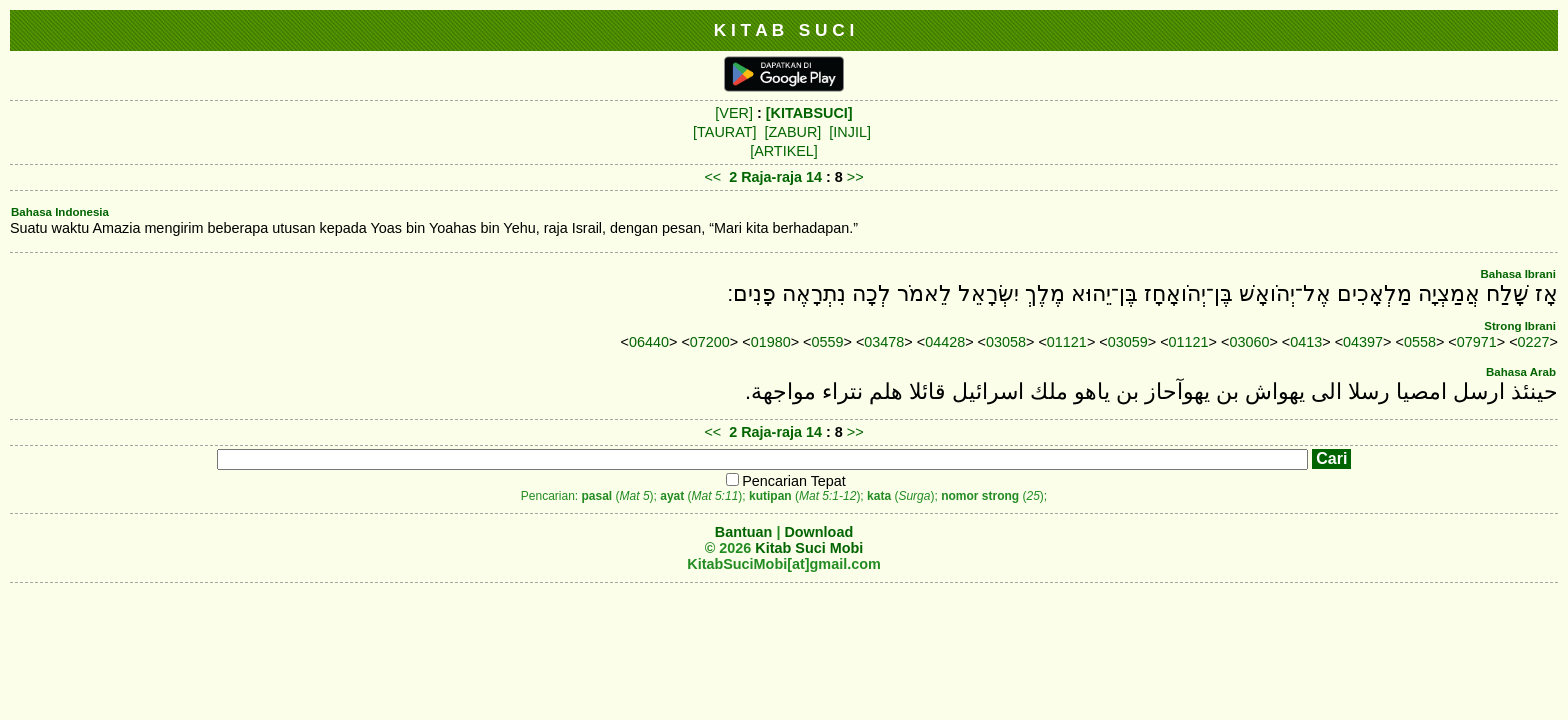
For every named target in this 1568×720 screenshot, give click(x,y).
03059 (1128, 342)
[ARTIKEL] (784, 151)
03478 (884, 342)
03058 (1006, 342)
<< (712, 177)
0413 (1306, 342)
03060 (1249, 342)
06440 (649, 342)
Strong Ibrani (1520, 326)
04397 (1363, 342)
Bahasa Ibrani (1518, 274)
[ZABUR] (793, 132)
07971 (1477, 342)
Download (818, 532)
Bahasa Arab (1521, 372)
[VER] (734, 113)
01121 (1067, 342)
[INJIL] (850, 132)
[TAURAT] (724, 132)
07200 (710, 342)
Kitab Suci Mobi (809, 548)
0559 (828, 342)
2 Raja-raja (765, 177)
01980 (771, 342)
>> (855, 177)
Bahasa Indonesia (60, 212)
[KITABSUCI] (809, 113)
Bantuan (744, 532)
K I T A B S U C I (784, 30)
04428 (945, 342)
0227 (1534, 342)
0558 (1420, 342)
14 (816, 177)
